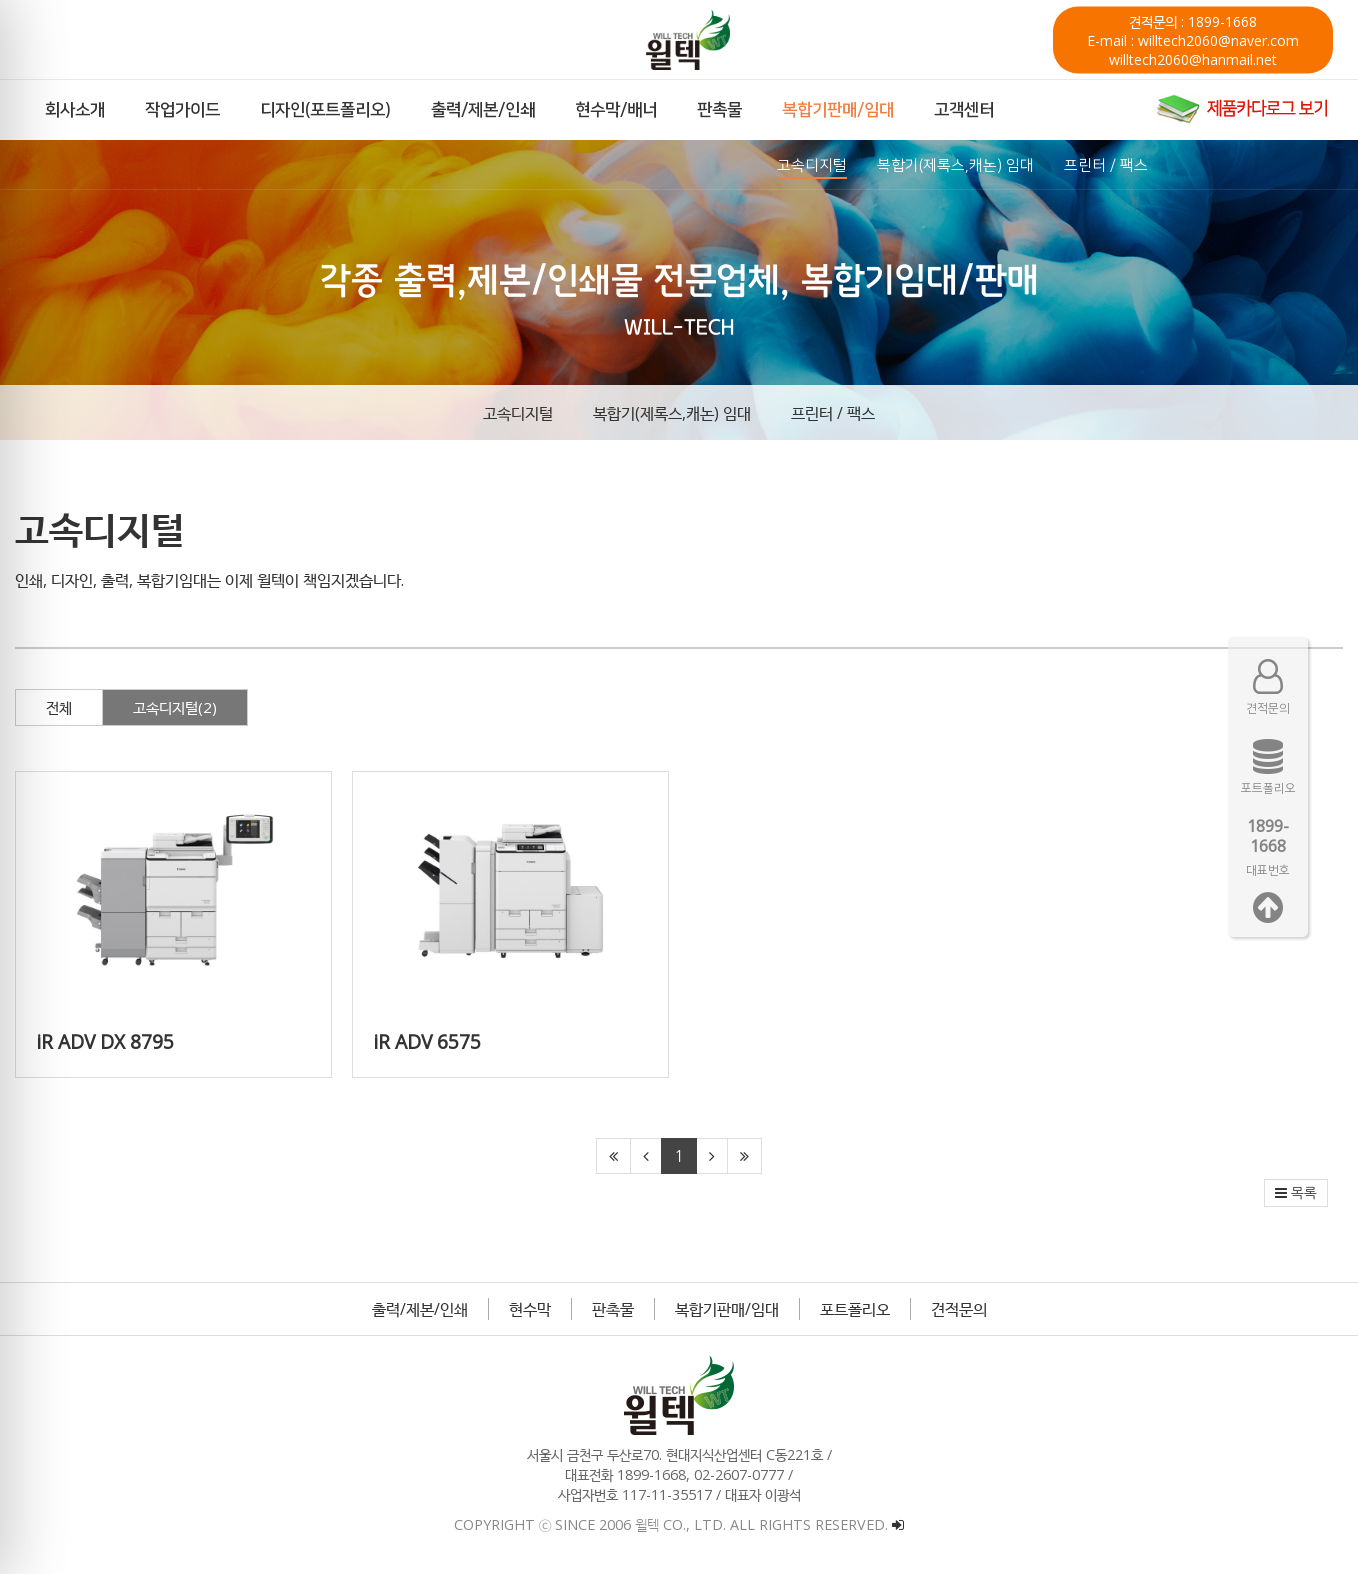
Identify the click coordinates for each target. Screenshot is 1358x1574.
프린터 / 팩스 (833, 413)
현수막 (530, 1309)
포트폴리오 (855, 1309)
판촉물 (613, 1309)
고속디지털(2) (175, 707)
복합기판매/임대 (727, 1309)
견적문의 (959, 1309)
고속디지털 (518, 413)
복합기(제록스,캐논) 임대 (672, 413)
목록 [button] (1296, 1193)
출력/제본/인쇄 (420, 1309)
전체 (59, 707)
